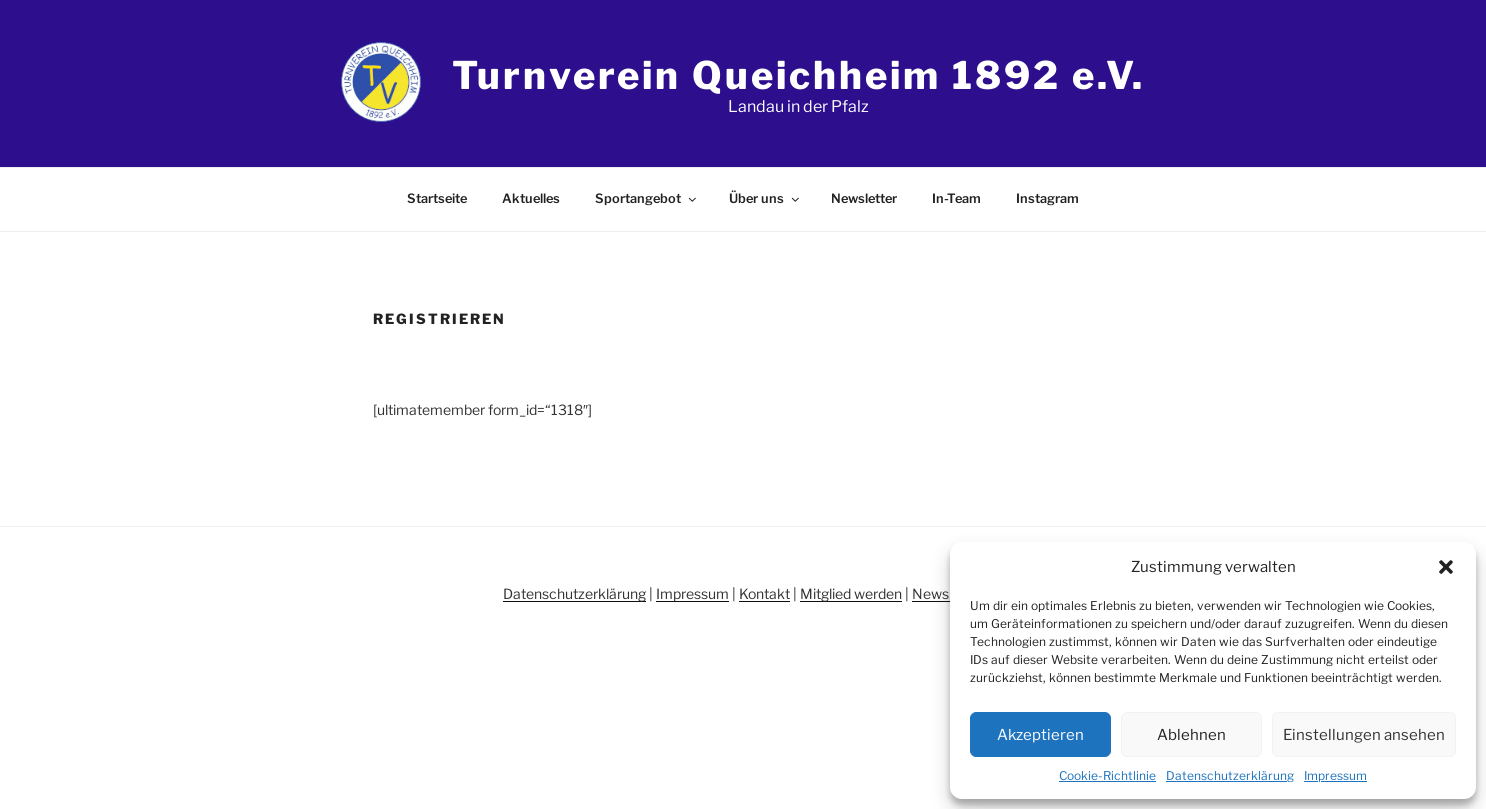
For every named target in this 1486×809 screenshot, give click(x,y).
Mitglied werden (851, 593)
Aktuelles (531, 198)
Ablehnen (1191, 735)
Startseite (437, 198)
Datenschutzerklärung (1230, 775)
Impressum (1335, 775)
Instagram (1047, 198)
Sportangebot (647, 198)
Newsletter (864, 198)
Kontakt (764, 593)
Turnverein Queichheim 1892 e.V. (798, 75)
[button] (1446, 567)
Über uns (765, 198)
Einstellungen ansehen (1364, 735)
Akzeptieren (1040, 735)
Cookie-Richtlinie (1107, 775)
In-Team (956, 198)
